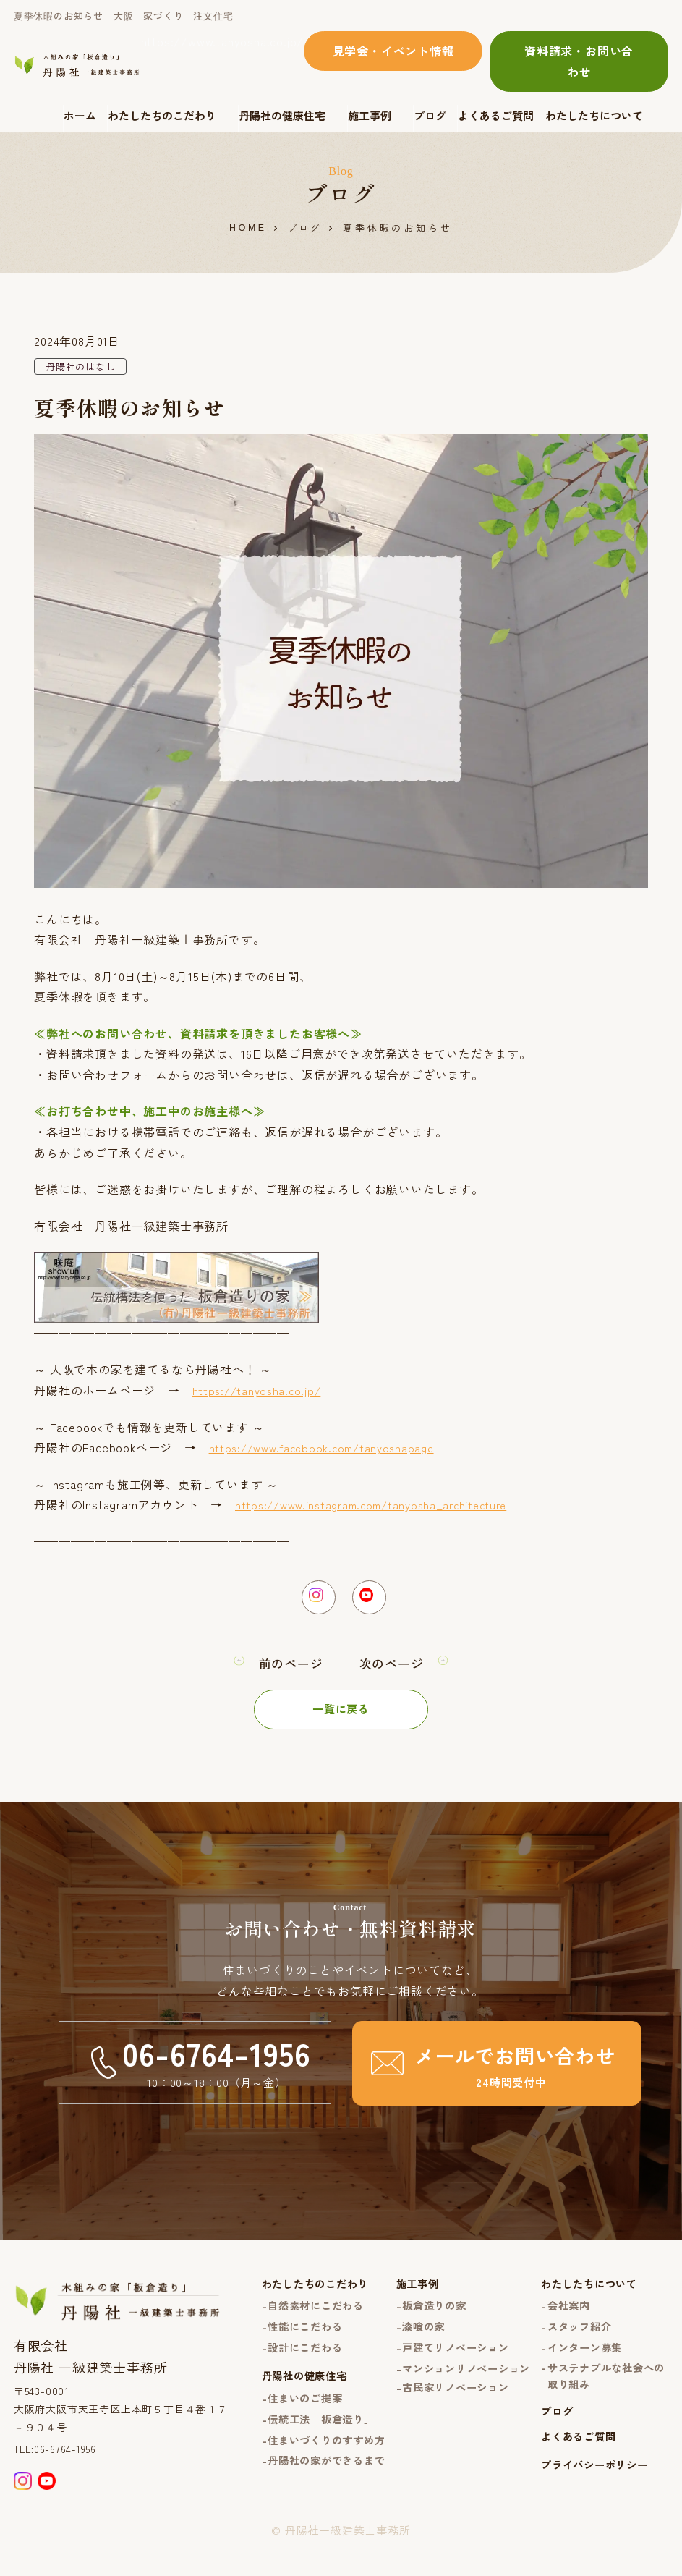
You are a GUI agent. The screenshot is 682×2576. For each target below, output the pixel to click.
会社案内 (564, 2315)
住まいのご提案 (289, 2413)
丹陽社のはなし (83, 367)
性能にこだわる (289, 2337)
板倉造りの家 (424, 2315)
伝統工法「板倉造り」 (306, 2435)
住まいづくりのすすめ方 (306, 2466)
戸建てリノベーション (447, 2359)
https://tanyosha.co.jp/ (259, 1391)
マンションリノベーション (453, 2391)
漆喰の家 (412, 2337)
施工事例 (369, 115)
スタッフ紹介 (576, 2337)
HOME (247, 228)
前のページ (289, 1671)
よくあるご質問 (496, 115)
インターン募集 (582, 2359)
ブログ (430, 115)
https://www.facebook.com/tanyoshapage (328, 1448)
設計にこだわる (289, 2359)
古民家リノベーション (447, 2420)
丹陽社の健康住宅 (282, 115)
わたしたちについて (594, 115)
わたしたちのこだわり (162, 115)
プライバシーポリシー (592, 2500)
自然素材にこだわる (300, 2315)
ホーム (80, 115)
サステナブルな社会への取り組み (599, 2399)
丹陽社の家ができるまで (306, 2508)
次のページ (393, 1671)
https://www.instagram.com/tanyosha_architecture (381, 1505)
